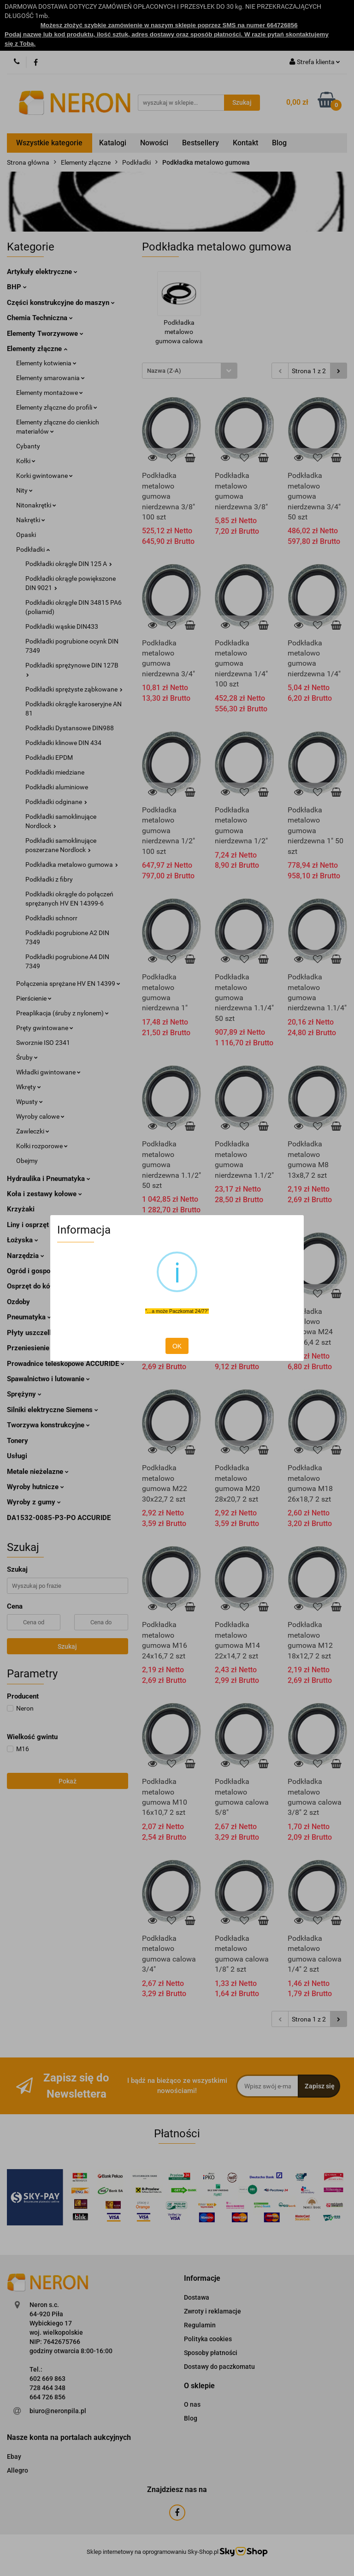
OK (177, 1346)
